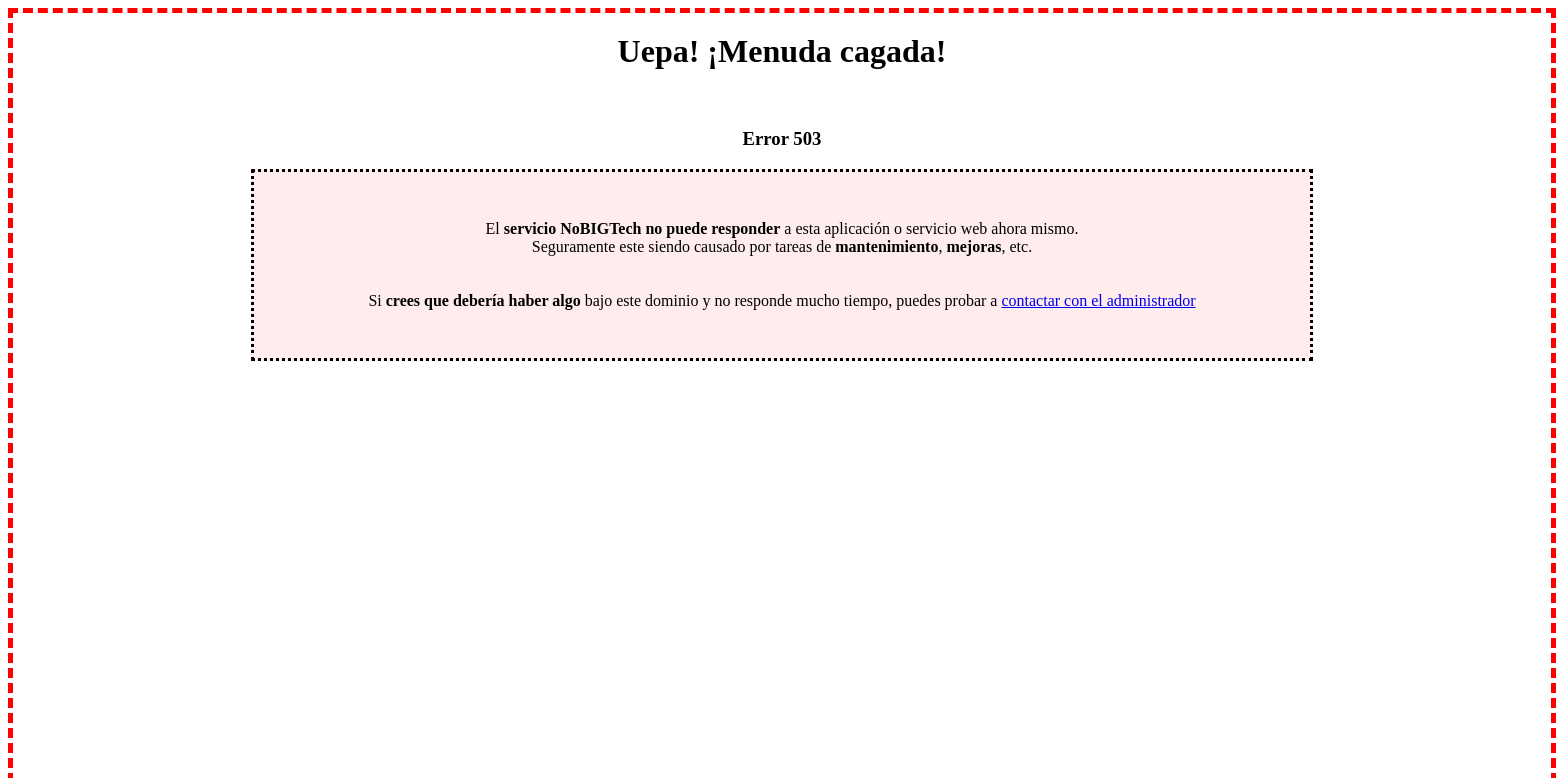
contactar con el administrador (1098, 300)
